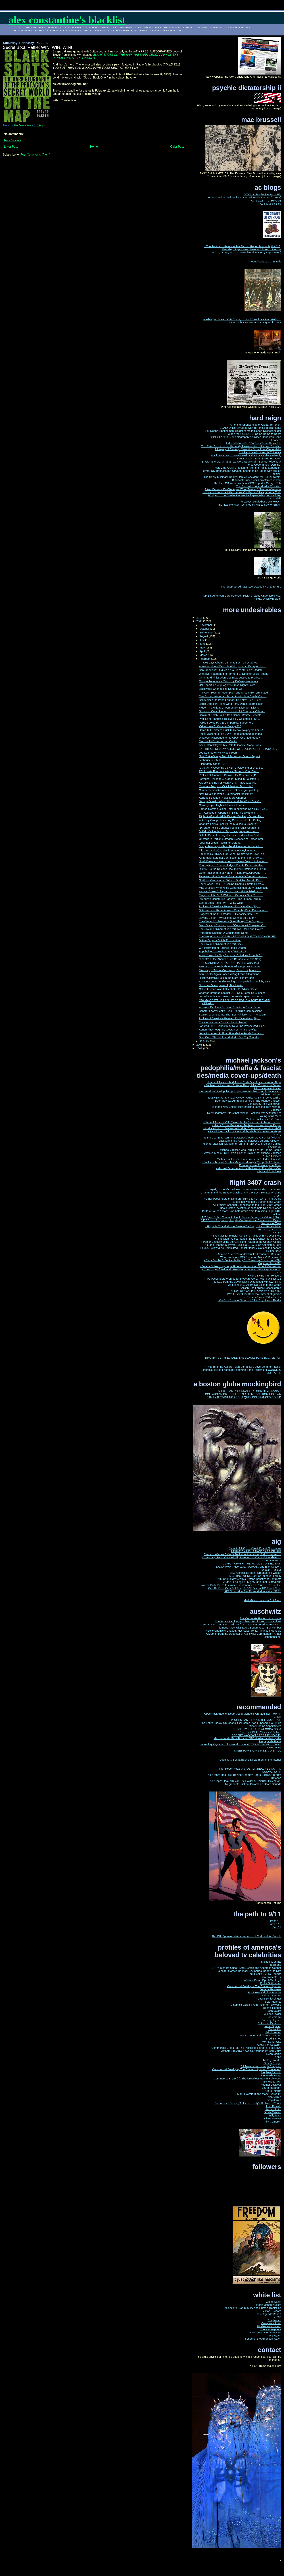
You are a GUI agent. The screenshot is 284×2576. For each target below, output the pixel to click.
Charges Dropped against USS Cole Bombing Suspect (232, 992)
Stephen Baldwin (271, 2072)
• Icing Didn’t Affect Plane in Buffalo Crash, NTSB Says (248, 1238)
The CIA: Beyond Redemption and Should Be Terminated (233, 692)
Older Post (177, 146)
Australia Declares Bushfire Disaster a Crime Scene (230, 1007)
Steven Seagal (272, 2063)
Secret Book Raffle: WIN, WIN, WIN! (221, 902)
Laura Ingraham (271, 2087)
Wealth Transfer (271, 1569)
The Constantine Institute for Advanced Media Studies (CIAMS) (243, 197)
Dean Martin (273, 2053)
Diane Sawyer (272, 2118)
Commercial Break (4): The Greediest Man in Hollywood (247, 2078)
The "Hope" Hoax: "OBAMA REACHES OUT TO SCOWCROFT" (237, 936)
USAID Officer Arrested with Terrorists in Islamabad (250, 427)
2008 (199, 1044)
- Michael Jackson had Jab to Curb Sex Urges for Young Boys (244, 1082)
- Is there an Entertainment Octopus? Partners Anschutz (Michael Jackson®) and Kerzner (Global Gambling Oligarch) (242, 1139)
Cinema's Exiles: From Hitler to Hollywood (256, 2004)
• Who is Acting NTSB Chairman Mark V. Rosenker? (250, 1257)
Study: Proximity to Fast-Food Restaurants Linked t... (231, 846)
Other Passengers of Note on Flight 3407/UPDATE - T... (232, 872)
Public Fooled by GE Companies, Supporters (226, 722)
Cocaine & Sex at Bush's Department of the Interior (250, 1759)
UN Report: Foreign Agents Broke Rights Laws (227, 684)
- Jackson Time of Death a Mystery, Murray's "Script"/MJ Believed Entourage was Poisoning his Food (241, 1164)
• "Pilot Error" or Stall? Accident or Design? (255, 1290)
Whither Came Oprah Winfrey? (262, 1980)
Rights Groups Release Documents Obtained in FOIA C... (233, 868)
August (204, 636)
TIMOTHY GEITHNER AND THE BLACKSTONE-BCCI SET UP (243, 1357)
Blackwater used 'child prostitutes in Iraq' (256, 480)
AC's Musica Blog (270, 203)
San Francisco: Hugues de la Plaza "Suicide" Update (231, 669)
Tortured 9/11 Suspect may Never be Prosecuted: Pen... (232, 1025)
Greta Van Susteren (269, 2044)
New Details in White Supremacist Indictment (226, 793)
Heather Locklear (270, 2084)
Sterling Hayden (271, 2020)
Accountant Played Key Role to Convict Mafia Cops (230, 745)
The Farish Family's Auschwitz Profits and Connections (248, 1621)
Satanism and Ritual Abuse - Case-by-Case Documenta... (233, 910)
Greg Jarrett (274, 2100)
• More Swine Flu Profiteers (264, 1275)
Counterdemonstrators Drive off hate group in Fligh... (230, 790)
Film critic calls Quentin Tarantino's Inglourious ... (228, 850)
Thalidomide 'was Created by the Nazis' (223, 1022)
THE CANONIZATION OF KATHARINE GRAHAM (229, 962)
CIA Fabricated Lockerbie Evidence (260, 452)
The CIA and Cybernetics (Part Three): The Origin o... (231, 921)
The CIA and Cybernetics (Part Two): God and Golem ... (232, 928)
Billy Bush (275, 2115)
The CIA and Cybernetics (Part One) (221, 943)
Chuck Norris (273, 2090)
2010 (199, 617)
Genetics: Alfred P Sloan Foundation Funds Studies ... (231, 1033)
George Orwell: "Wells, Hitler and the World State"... (230, 801)
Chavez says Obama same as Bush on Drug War (228, 662)
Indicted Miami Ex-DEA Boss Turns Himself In (253, 443)
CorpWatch (274, 2320)
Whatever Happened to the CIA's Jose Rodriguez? (229, 737)
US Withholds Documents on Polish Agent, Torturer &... (232, 996)
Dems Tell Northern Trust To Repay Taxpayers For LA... (232, 730)
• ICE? (277, 1232)
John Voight (274, 2010)
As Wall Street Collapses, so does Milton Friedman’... (231, 891)
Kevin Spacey (272, 2026)
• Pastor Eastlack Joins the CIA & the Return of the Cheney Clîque (241, 1241)
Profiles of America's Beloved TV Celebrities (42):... (229, 718)
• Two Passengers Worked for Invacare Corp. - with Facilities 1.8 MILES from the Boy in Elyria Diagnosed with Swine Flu (242, 1280)
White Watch (273, 2301)
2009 (199, 621)
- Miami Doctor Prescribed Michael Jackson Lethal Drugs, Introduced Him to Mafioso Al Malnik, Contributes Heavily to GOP (242, 1127)
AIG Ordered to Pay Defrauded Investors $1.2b (252, 1591)
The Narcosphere (270, 2329)
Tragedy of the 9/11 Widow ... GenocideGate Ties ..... (231, 895)
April (202, 651)
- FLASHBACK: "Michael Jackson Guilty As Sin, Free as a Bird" (243, 1097)
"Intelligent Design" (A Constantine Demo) (224, 932)
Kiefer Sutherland (270, 1983)
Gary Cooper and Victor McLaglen (260, 2035)
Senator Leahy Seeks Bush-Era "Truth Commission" (230, 1010)
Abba (278, 2056)
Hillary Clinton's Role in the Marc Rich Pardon (226, 977)
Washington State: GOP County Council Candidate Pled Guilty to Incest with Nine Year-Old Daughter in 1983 (242, 321)
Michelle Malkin (271, 2081)
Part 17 (276, 1927)
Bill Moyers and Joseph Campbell (261, 2066)
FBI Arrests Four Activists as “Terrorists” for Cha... (229, 771)
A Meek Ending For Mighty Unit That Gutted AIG (228, 782)
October (205, 628)
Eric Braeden (273, 2032)
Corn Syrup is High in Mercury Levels (221, 805)
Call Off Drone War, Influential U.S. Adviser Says (228, 989)
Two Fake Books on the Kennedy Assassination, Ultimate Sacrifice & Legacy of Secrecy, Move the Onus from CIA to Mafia (241, 448)
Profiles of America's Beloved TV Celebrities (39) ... (229, 1018)
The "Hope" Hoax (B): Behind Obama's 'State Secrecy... (232, 883)
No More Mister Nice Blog (265, 2332)
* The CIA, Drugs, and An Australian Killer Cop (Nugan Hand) (244, 252)
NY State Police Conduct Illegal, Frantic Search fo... (230, 827)
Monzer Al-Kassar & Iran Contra (218, 741)
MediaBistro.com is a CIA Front (262, 1600)
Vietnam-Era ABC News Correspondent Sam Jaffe (251, 2050)
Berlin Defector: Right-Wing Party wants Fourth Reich (231, 703)
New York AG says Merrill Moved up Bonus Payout (229, 756)
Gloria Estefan (272, 2112)
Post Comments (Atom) (35, 154)
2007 (199, 1048)
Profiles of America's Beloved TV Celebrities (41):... (229, 775)
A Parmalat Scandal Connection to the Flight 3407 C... (231, 857)
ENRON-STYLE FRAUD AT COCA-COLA (256, 1729)
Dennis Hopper (272, 2007)
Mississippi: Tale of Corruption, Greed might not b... (230, 970)
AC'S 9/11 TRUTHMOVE (266, 200)
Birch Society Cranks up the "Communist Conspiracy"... (232, 925)
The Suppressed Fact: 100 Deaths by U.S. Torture (251, 586)
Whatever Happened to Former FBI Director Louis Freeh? (233, 673)
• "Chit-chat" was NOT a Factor (262, 1297)
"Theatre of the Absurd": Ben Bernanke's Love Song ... (231, 959)
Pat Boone (274, 1964)
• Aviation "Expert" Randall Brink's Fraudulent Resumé (248, 1254)
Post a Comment (12, 140)
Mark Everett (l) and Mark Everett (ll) (259, 2093)
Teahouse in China (210, 760)
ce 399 (277, 2317)
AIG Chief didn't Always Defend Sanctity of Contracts (249, 1578)
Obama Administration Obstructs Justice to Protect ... (231, 677)
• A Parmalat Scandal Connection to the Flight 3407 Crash (246, 1204)
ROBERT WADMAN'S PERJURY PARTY (256, 1735)
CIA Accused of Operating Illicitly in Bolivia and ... (228, 812)
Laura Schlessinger (269, 1998)
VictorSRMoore (272, 2310)
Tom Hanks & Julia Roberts (264, 1973)
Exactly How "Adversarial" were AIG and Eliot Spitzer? (248, 1566)
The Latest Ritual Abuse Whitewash (259, 501)
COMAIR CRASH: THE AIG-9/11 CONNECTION (251, 1563)
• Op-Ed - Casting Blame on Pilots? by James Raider (249, 1300)
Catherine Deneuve (269, 2023)
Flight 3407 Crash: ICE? (213, 763)
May (203, 647)
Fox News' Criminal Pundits (264, 1992)
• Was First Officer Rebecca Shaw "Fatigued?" (253, 1294)
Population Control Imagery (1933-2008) (223, 951)
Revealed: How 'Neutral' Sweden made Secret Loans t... (233, 876)
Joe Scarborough (270, 2075)
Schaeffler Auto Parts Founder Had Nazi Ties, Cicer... (231, 699)
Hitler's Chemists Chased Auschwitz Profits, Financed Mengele (243, 1630)
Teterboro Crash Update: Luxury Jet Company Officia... (232, 711)
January (205, 1040)
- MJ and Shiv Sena (269, 1171)
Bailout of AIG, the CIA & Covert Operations (255, 1548)
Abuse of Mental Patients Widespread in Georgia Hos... (232, 666)
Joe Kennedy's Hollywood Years (218, 752)
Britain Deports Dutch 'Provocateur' (220, 940)
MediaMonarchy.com (268, 2304)
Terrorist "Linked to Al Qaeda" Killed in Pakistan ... (229, 778)
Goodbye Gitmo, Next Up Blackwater (221, 985)
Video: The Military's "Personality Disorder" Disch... (229, 707)
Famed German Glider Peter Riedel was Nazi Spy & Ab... (233, 808)
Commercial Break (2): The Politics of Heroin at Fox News (246, 2047)
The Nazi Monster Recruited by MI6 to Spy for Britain (249, 504)
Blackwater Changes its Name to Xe (221, 688)
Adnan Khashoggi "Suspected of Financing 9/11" (228, 1029)
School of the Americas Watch (263, 2338)
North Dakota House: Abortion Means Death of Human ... (233, 861)
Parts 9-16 (275, 1924)
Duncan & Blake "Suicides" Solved (260, 1732)
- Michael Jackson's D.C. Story (262, 1119)
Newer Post (10, 146)
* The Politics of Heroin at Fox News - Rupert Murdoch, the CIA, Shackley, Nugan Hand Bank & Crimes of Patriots (242, 248)
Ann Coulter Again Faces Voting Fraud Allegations (229, 974)
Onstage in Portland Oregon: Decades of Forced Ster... (232, 838)
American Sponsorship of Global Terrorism (255, 424)
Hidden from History (269, 2326)
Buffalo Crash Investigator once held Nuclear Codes (230, 835)
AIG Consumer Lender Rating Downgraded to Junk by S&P (234, 981)
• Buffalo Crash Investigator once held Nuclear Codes (249, 1207)
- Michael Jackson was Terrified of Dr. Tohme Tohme (249, 1149)
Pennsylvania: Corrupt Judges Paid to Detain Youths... (231, 865)
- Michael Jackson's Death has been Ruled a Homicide (248, 1159)
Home (94, 146)
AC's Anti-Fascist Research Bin (262, 194)
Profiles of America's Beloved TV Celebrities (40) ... (229, 906)
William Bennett (271, 1995)
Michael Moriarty (271, 1961)
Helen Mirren (273, 2096)
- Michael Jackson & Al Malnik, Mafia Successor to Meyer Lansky (242, 1122)
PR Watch (275, 2335)
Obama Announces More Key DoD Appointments (228, 681)
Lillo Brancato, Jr (271, 1977)
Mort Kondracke (271, 2041)
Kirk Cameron (272, 2121)
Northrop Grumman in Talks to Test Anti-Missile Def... (231, 880)
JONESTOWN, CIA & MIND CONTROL (257, 1750)
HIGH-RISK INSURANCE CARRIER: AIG (256, 1551)
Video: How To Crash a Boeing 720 (220, 726)
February (205, 658)
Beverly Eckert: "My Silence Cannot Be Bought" (227, 917)
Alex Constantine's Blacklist (67, 20)
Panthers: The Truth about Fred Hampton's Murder (229, 966)
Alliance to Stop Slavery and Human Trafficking (252, 2307)
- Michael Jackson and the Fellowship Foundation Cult (248, 1168)
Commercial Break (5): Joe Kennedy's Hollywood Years (247, 2103)
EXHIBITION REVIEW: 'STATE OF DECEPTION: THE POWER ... (238, 748)
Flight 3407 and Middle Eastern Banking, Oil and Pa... (231, 816)
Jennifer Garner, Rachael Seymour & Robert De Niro (249, 1970)
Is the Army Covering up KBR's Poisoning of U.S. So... (231, 767)
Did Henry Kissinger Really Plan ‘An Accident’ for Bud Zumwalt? (242, 476)
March (204, 654)
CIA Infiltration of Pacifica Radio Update (223, 947)
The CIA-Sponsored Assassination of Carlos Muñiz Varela (246, 1936)
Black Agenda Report (268, 2314)
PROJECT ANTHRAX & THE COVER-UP (256, 1719)
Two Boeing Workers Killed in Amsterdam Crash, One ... (232, 696)
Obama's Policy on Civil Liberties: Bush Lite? (226, 786)
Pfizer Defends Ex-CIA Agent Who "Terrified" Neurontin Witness (243, 489)
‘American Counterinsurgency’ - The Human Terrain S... (232, 898)
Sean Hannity (273, 2001)
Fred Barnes (273, 2038)
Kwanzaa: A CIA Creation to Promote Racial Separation (247, 467)
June (203, 643)
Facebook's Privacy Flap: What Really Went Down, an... (232, 853)
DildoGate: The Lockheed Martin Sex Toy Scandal (229, 1037)
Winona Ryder (272, 2013)
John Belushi (273, 2106)
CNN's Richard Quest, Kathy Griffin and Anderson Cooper (246, 1967)
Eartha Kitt (274, 2029)
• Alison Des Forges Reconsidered (260, 1287)
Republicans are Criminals (265, 261)
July (202, 639)
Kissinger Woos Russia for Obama (219, 842)
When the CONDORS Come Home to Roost (254, 433)
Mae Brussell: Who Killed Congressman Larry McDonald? (233, 887)
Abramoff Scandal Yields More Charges (223, 797)
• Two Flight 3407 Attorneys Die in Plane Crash (253, 1284)
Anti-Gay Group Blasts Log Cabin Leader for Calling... (231, 820)
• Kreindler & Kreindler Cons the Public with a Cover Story (246, 1235)
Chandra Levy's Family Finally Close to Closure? (228, 823)
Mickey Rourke (272, 2060)
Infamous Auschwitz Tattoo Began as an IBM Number (249, 1627)
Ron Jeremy (273, 2017)
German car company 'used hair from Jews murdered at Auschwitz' (241, 1624)
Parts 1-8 (275, 1920)
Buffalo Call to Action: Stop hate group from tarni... (229, 831)
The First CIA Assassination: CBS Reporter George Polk (247, 483)
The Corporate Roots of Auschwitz (260, 1618)
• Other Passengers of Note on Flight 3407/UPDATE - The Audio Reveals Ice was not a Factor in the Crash (242, 1200)
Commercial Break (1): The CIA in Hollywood (254, 1986)
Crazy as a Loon (271, 2323)
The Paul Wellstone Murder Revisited (258, 486)
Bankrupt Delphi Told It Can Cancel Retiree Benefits (230, 714)
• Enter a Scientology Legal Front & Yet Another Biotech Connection (240, 1266)
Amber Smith (273, 2109)
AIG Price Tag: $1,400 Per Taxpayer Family (255, 1575)
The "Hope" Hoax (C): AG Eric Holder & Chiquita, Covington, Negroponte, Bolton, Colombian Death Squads (244, 1782)
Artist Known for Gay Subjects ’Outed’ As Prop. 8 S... (230, 955)
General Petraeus (270, 1989)
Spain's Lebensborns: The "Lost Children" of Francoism (232, 1014)
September (207, 632)
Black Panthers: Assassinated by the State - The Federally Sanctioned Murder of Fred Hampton (246, 457)
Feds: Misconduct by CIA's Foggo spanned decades (230, 733)
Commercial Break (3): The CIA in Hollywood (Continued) (246, 2069)
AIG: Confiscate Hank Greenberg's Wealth (255, 1572)
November (206, 624)
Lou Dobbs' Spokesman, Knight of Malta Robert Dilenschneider (243, 430)
